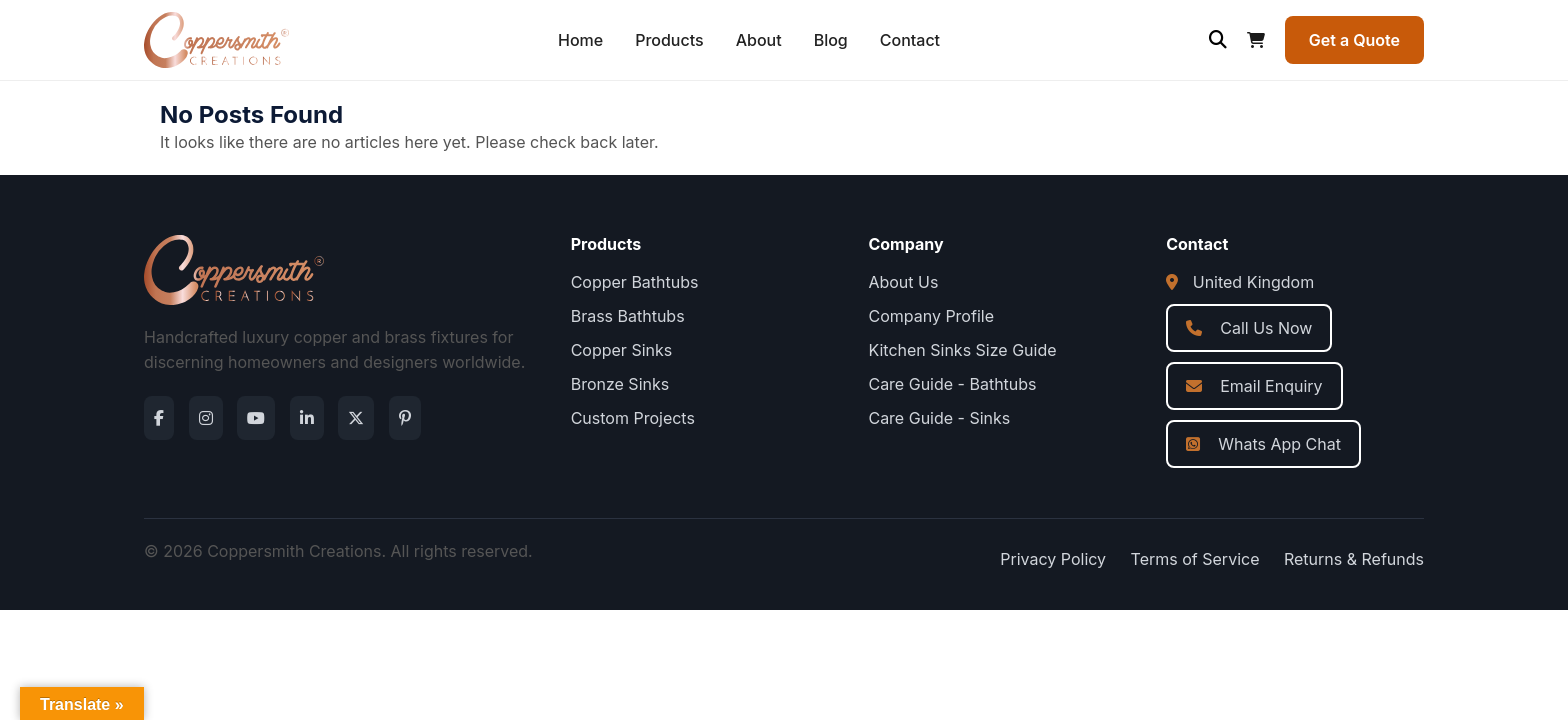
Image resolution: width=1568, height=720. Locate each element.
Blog (831, 40)
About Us (903, 282)
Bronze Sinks (620, 384)
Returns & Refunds (1354, 559)
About (759, 40)
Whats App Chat (1263, 444)
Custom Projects (633, 418)
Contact (910, 40)
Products (669, 40)
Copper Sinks (622, 350)
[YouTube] (256, 418)
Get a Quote (1354, 40)
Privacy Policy (1053, 559)
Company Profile (931, 316)
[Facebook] (159, 418)
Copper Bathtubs (635, 282)
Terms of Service (1195, 559)
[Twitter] (356, 418)
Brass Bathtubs (628, 316)
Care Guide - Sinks (939, 418)
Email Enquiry (1254, 386)
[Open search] (1218, 40)
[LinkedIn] (307, 418)
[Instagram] (206, 418)
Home (580, 40)
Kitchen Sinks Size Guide (962, 350)
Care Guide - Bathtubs (952, 384)
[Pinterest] (405, 418)
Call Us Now (1249, 328)
